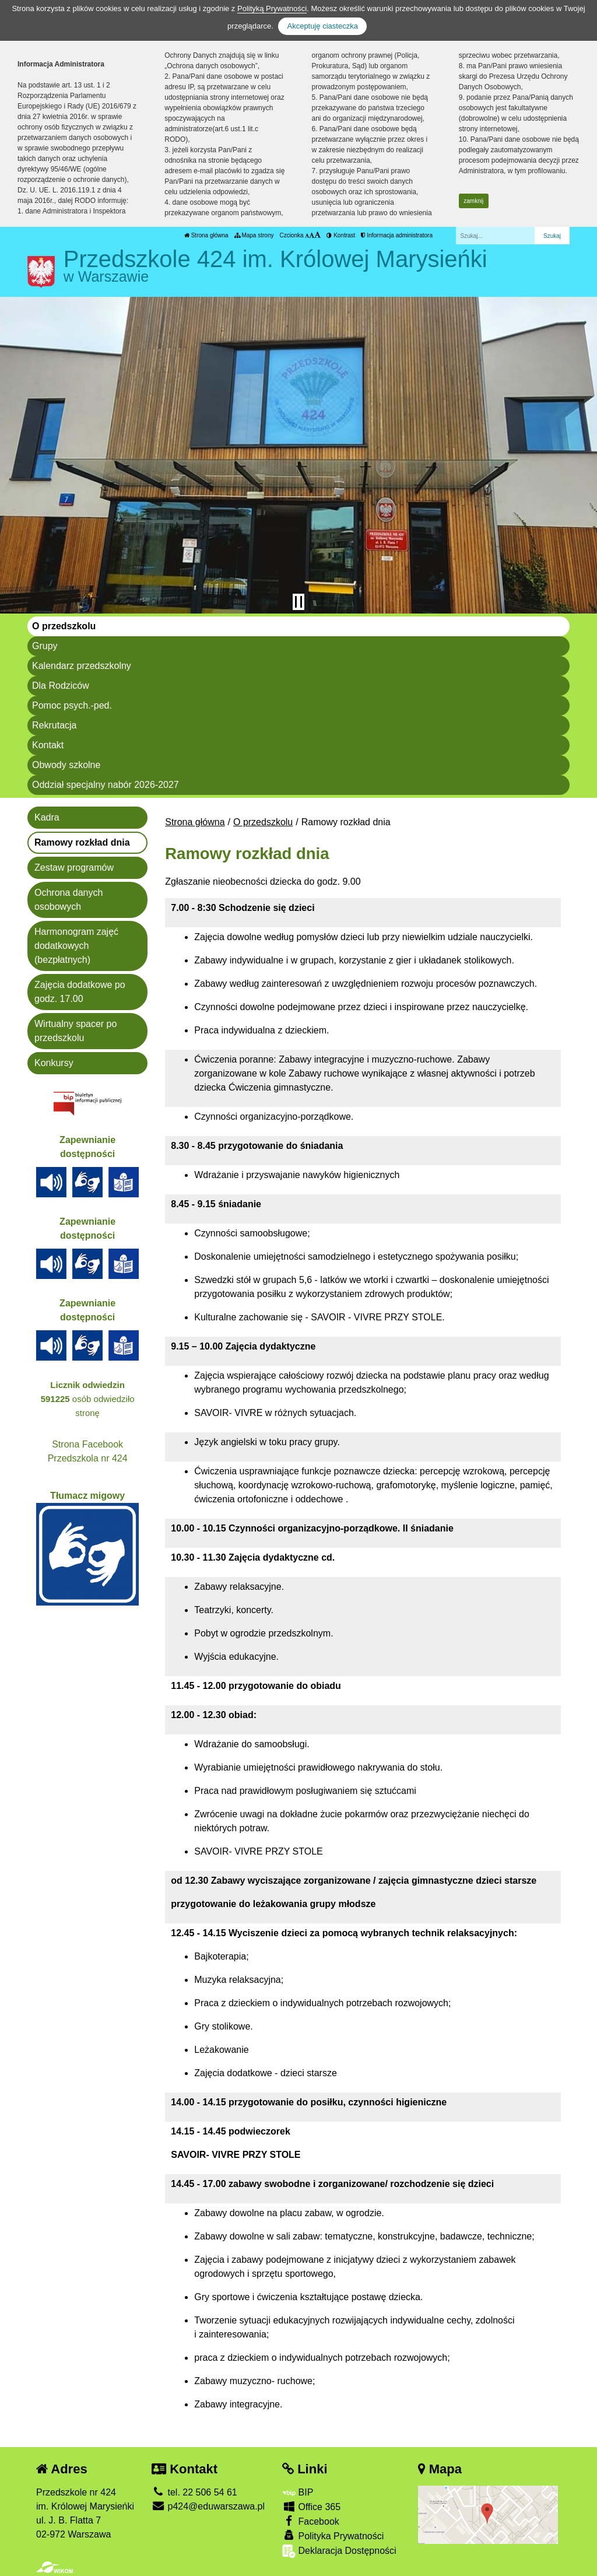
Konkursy (53, 1063)
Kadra (46, 817)
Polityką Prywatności (272, 8)
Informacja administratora (397, 235)
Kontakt (48, 745)
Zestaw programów (74, 867)
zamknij (473, 201)
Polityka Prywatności (333, 2535)
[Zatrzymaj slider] (298, 602)
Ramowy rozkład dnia (82, 842)
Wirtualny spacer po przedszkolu (75, 1031)
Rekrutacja (54, 725)
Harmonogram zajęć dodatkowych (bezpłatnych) (76, 946)
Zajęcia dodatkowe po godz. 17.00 (79, 992)
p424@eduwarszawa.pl (208, 2506)
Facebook (310, 2520)
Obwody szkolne (66, 765)
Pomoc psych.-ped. (72, 705)
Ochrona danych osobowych (68, 900)
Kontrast (340, 235)
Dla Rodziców (60, 686)
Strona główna (206, 235)
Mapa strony (254, 235)
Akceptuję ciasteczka (322, 26)
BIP (297, 2492)
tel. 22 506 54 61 (194, 2492)
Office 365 (311, 2506)
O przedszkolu (64, 626)
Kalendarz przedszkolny (81, 666)
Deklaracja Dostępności (339, 2551)
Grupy (45, 646)
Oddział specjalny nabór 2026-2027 (105, 785)
